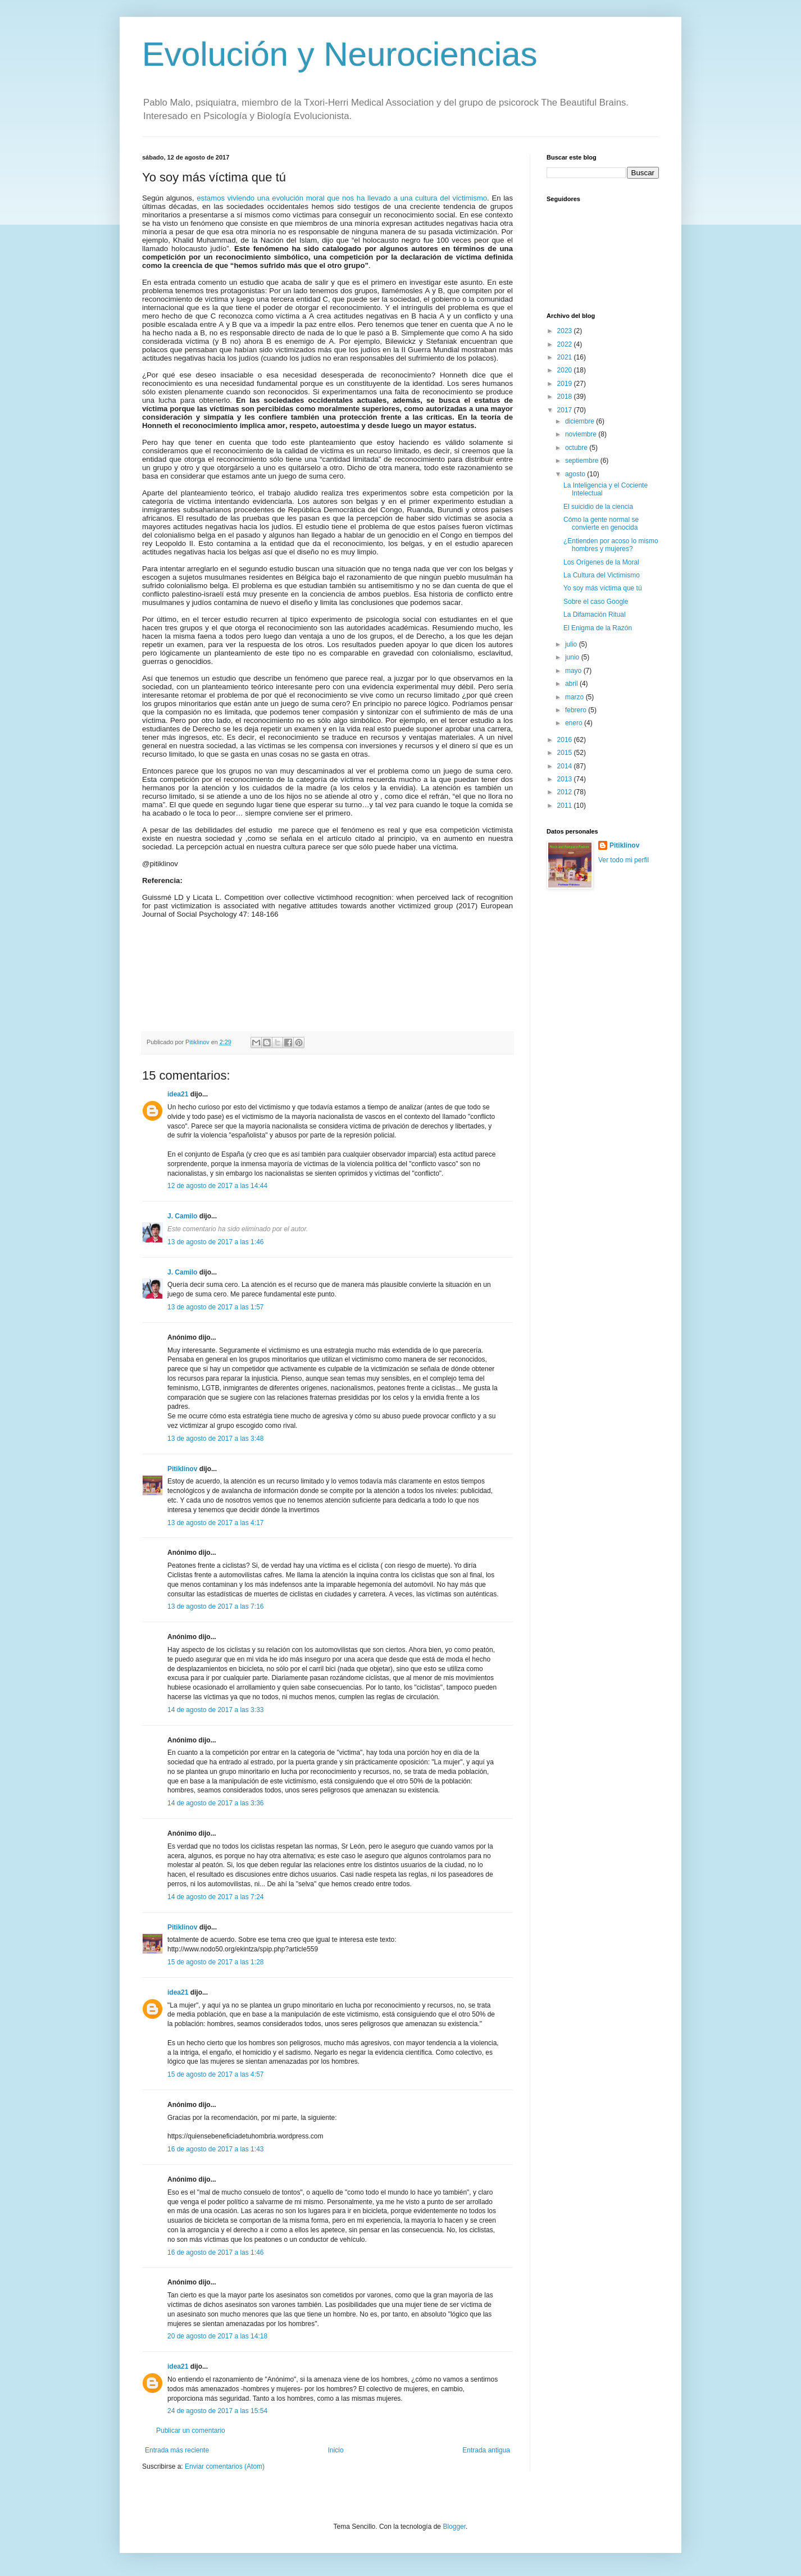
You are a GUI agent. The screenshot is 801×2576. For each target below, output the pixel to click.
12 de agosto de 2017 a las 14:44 (217, 1186)
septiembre (582, 461)
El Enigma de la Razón (597, 628)
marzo (575, 697)
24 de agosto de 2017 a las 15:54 (217, 2411)
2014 (565, 766)
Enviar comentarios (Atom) (225, 2466)
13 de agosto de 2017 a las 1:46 (215, 1242)
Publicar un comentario (190, 2430)
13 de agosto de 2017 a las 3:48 (215, 1438)
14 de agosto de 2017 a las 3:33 (215, 1710)
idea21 (178, 1094)
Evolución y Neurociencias (340, 54)
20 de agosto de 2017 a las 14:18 (217, 2336)
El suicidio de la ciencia (598, 507)
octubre (577, 448)
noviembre (581, 434)
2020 (565, 370)
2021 (565, 357)
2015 (565, 753)
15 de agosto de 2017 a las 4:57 (215, 2074)
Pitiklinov (182, 1469)
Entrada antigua (486, 2450)
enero (574, 723)
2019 (565, 384)
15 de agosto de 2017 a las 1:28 (215, 1962)
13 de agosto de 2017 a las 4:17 (215, 1523)
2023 (565, 331)
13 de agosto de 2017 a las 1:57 (215, 1307)
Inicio (336, 2450)
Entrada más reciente (177, 2450)
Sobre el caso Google (595, 602)
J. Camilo (182, 1216)
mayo (574, 671)
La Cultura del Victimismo (601, 575)
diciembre (580, 421)
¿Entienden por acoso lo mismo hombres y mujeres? (610, 545)
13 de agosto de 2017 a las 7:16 (215, 1606)
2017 (565, 410)
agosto (576, 474)
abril (572, 684)
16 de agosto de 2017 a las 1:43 (215, 2149)
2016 (565, 740)
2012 (565, 792)
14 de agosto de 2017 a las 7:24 (215, 1897)
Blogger (454, 2527)
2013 (565, 779)
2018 (565, 396)
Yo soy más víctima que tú (602, 588)
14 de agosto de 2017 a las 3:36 (215, 1803)
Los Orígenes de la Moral (601, 562)
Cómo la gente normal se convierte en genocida (601, 523)
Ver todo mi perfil (623, 860)
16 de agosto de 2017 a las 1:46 (215, 2252)
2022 (565, 344)
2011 (565, 805)
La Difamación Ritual (594, 614)
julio (572, 644)
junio (573, 657)
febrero (576, 710)
